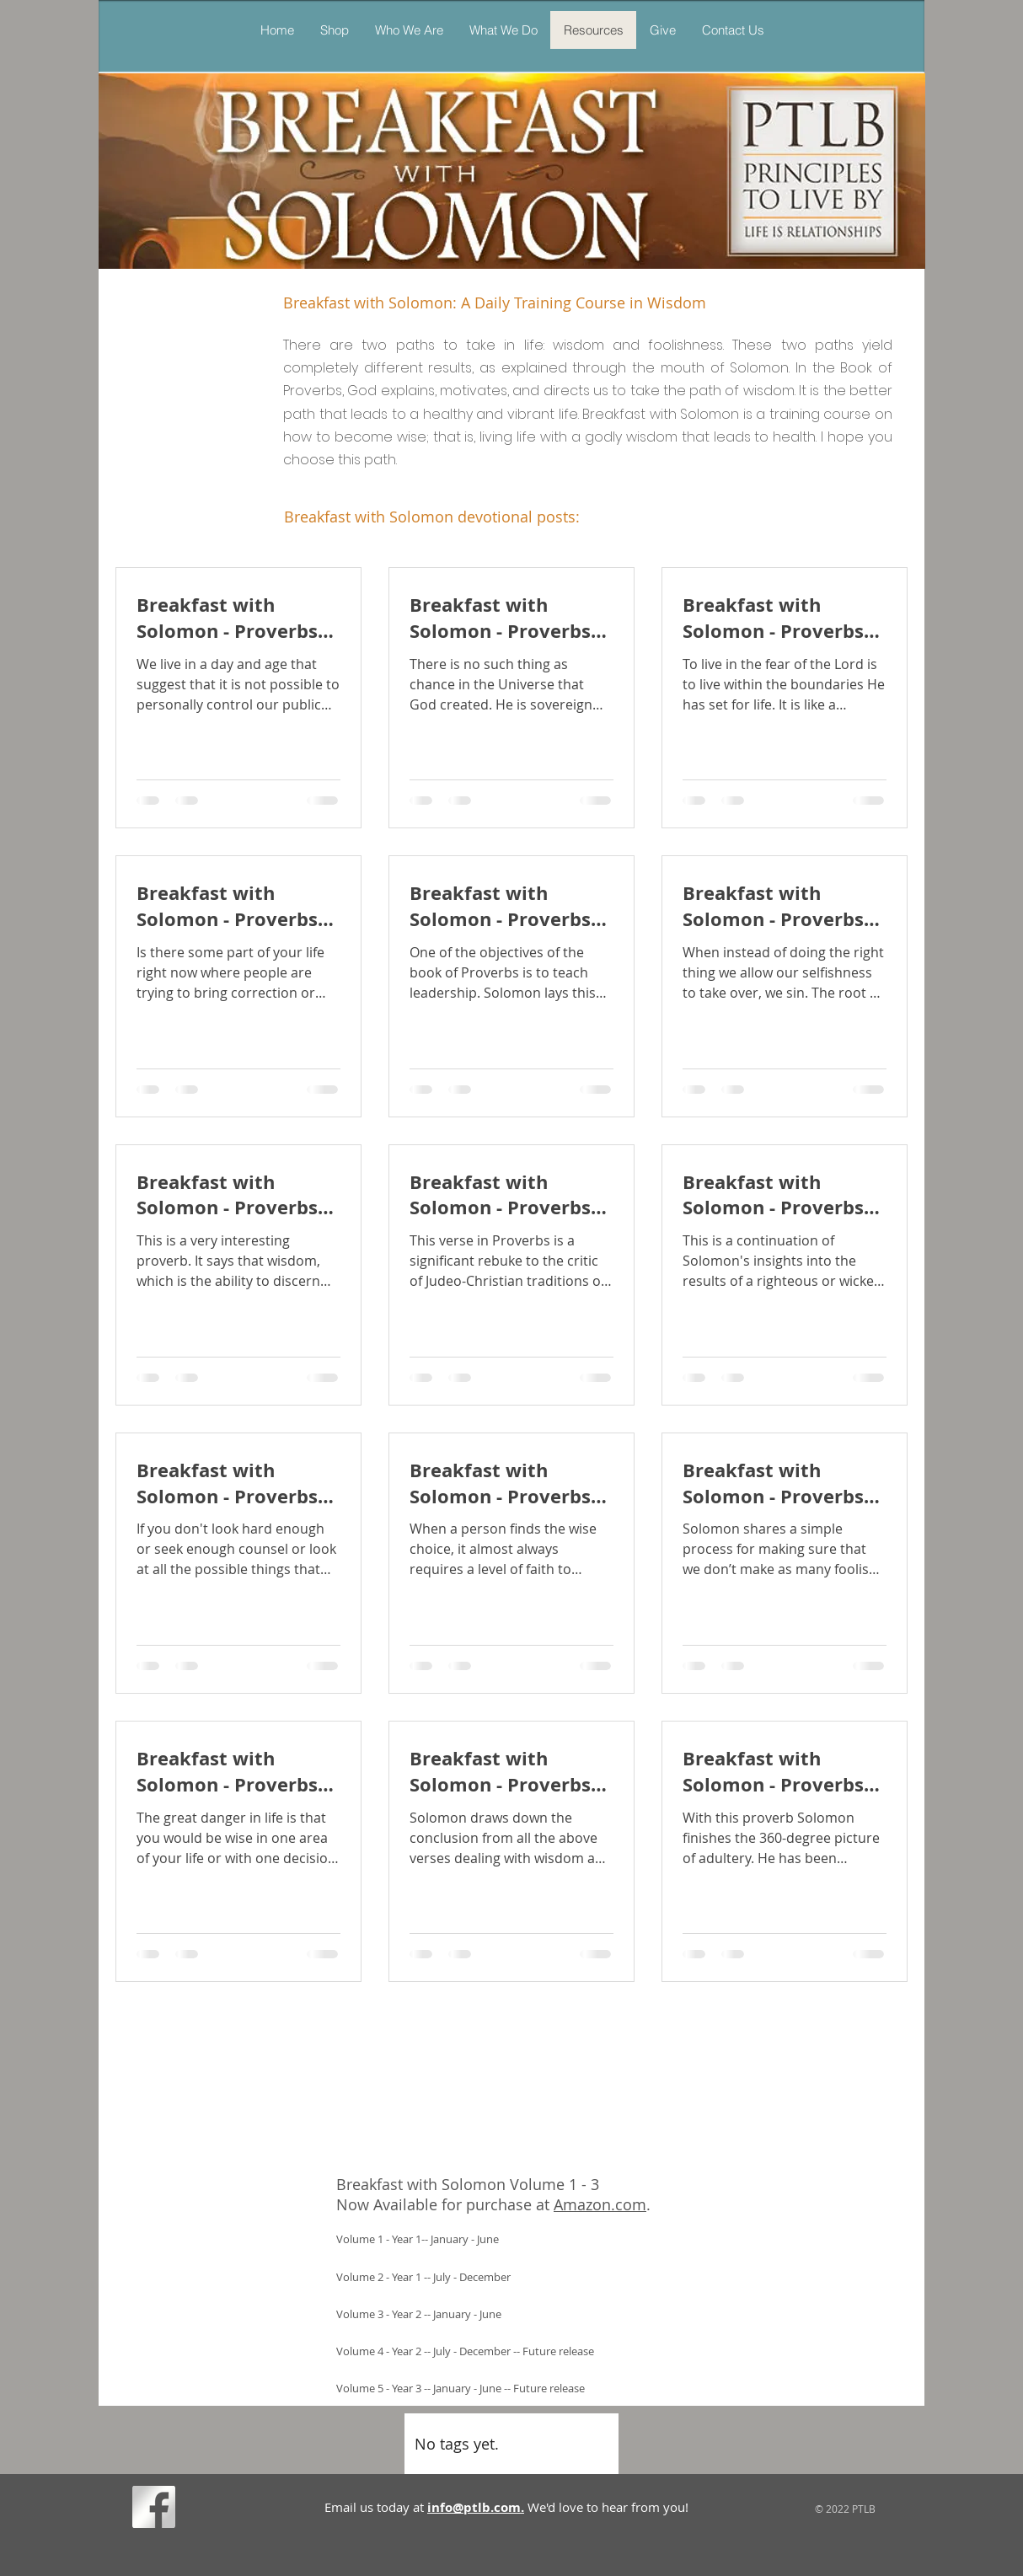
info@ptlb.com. (475, 2507)
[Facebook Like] (211, 2510)
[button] (503, 30)
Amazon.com (600, 2204)
